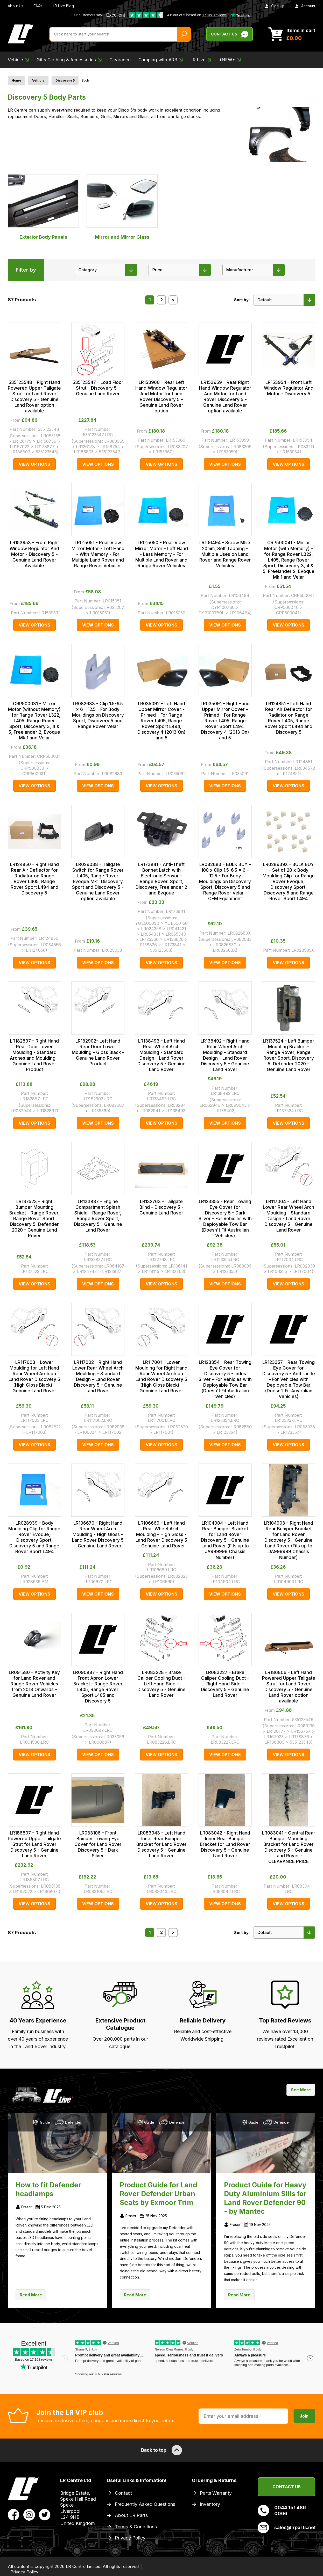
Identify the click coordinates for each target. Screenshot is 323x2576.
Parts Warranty (216, 2493)
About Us (15, 6)
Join (304, 2416)
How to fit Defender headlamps (48, 2189)
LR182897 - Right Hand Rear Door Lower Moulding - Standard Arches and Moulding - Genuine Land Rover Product (34, 1055)
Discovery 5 (65, 80)
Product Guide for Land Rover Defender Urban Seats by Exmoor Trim (158, 2194)
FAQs (38, 6)
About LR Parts (131, 2515)
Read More (31, 2294)
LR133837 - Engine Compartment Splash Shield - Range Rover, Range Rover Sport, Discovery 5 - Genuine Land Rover (98, 1216)
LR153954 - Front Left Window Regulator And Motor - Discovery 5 (288, 388)
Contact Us (286, 2486)
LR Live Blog (63, 6)
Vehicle (38, 80)
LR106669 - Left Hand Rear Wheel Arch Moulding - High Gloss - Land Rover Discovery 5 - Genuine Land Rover (161, 1534)
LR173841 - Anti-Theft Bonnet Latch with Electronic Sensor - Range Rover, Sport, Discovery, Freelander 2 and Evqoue (161, 879)
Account (305, 6)
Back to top (161, 2450)
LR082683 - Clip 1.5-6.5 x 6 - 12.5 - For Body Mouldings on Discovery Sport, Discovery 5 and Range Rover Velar (98, 715)
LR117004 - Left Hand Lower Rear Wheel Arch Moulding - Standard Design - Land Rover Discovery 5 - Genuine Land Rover (288, 1216)
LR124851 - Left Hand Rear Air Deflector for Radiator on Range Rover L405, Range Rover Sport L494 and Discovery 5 (288, 718)
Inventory (210, 2504)
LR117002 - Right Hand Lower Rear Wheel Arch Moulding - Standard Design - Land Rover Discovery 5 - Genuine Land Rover (98, 1376)
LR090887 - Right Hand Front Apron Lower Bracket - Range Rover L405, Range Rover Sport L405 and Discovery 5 (98, 1687)
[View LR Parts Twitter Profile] (45, 2514)
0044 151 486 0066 (282, 2510)
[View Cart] (291, 34)
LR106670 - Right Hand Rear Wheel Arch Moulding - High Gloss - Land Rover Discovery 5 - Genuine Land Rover (98, 1534)
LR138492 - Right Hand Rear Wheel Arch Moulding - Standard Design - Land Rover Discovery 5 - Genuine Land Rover (225, 1055)
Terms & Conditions (136, 2526)
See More (301, 2089)
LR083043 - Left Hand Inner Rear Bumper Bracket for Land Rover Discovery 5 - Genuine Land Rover (161, 1844)
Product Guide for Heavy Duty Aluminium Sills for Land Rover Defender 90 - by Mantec (265, 2198)
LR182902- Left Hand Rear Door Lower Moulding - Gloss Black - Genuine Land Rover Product (98, 1052)
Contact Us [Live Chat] (229, 34)
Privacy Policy (130, 2538)
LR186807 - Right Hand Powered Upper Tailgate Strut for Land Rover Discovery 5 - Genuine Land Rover (34, 1844)
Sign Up (275, 6)
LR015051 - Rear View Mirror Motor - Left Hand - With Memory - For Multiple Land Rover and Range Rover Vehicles (98, 554)
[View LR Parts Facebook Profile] (13, 2514)
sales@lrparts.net (286, 2527)
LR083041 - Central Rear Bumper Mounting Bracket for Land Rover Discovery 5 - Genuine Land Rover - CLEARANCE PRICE (288, 1847)
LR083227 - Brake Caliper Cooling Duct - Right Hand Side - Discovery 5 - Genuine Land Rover (225, 1684)
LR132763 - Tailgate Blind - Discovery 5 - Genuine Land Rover (161, 1207)
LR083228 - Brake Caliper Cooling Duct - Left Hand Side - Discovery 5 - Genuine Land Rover (161, 1684)
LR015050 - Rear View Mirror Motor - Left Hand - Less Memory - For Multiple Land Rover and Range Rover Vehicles (161, 554)
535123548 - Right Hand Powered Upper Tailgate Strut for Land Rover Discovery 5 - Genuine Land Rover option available (34, 396)
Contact (123, 2493)
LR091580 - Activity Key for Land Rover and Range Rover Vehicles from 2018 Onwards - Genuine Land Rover (34, 1684)
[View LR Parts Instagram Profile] (29, 2514)
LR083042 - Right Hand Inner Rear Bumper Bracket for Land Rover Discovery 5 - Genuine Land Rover (225, 1844)
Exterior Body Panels (43, 207)
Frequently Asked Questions (145, 2504)
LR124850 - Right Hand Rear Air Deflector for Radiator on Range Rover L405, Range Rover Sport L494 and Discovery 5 (34, 879)
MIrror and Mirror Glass (122, 207)
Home (16, 80)
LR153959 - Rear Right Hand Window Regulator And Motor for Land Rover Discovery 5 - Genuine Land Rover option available (225, 396)
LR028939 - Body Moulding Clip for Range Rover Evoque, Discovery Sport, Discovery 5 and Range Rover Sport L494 (34, 1537)
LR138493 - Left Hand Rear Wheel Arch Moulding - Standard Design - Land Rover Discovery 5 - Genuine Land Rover (161, 1055)
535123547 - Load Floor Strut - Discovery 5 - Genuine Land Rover (98, 388)
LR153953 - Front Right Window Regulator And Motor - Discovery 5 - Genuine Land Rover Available (34, 554)
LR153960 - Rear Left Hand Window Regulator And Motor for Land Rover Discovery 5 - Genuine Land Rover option (161, 396)
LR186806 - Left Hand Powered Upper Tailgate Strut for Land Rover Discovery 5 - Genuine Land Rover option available (288, 1687)
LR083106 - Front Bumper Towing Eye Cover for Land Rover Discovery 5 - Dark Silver (98, 1844)
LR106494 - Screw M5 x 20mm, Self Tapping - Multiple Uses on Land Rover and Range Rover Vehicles (225, 554)
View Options (34, 464)
